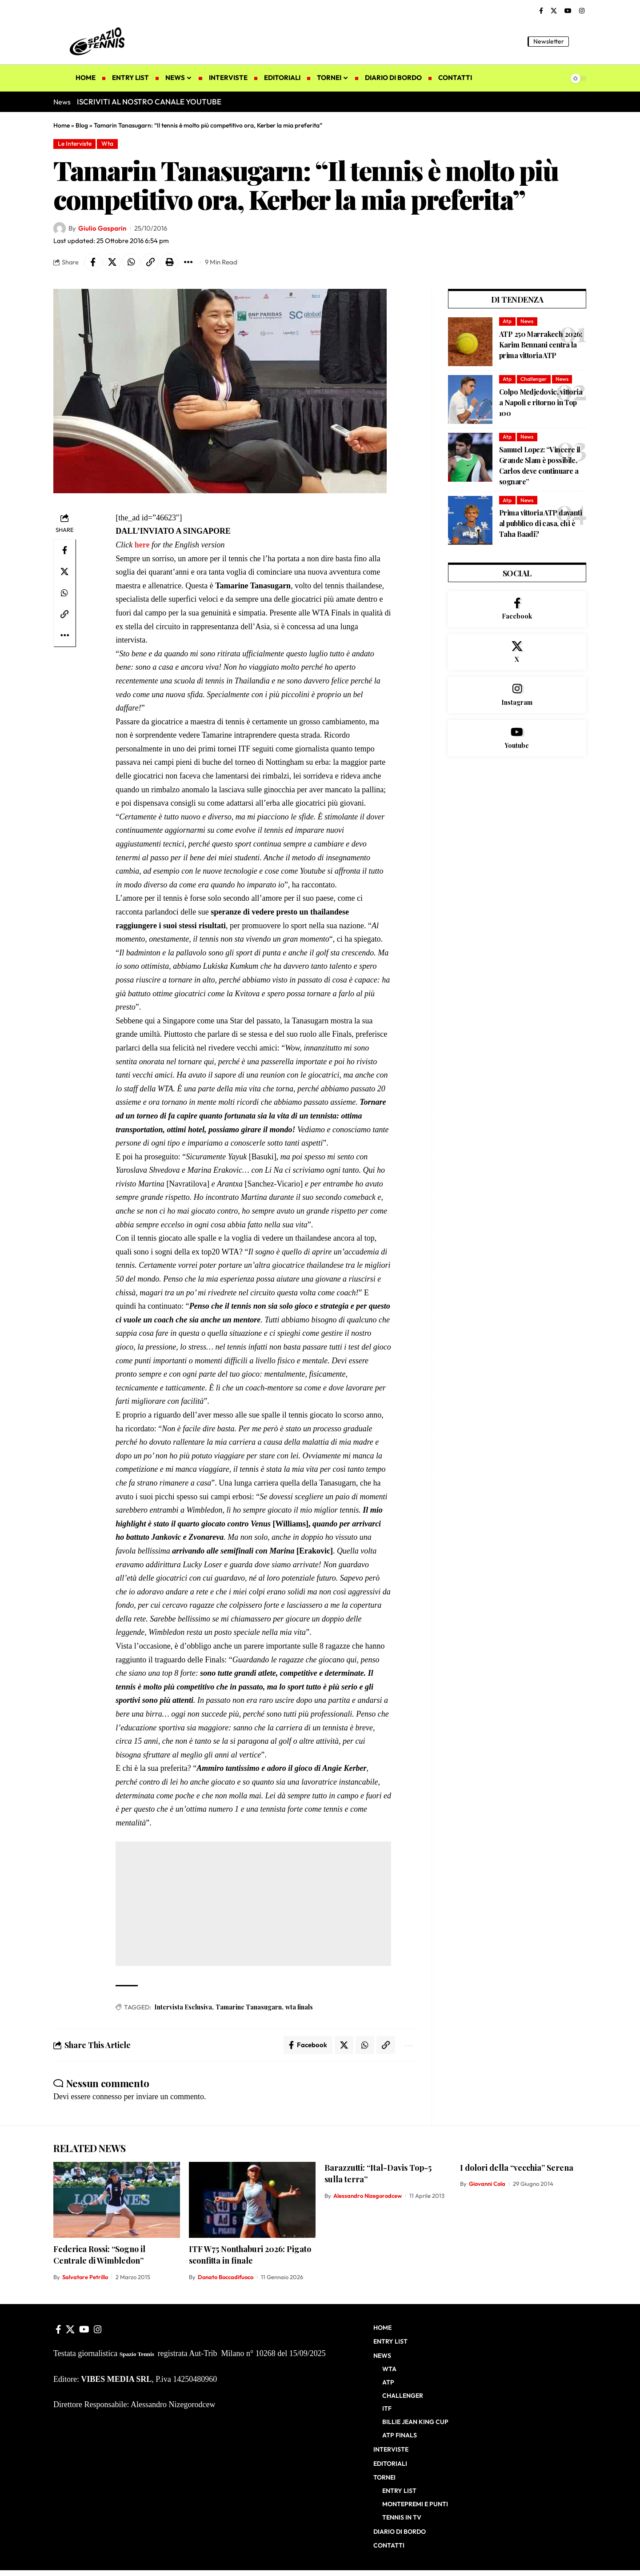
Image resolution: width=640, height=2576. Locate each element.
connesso (107, 2096)
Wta (107, 144)
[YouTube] (568, 11)
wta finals (299, 2007)
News (526, 321)
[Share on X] (112, 262)
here (142, 544)
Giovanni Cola (487, 2183)
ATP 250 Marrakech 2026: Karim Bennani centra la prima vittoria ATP (540, 344)
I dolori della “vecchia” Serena (516, 2167)
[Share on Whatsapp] (131, 262)
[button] (580, 41)
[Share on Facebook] (93, 262)
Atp (507, 321)
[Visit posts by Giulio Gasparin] (59, 228)
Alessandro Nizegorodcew (367, 2195)
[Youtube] (517, 738)
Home (61, 125)
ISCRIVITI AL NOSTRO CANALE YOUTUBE (149, 101)
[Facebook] (541, 11)
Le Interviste (75, 144)
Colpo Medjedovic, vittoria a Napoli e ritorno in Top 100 (540, 402)
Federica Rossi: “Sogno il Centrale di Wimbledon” (99, 2255)
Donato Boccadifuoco (225, 2276)
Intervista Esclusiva (183, 2007)
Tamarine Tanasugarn (249, 2007)
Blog (82, 125)
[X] (553, 11)
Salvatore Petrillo (85, 2276)
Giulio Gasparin (102, 228)
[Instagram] (582, 11)
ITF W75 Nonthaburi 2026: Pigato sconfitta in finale (250, 2255)
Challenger (533, 378)
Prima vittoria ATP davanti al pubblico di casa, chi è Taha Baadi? (540, 523)
